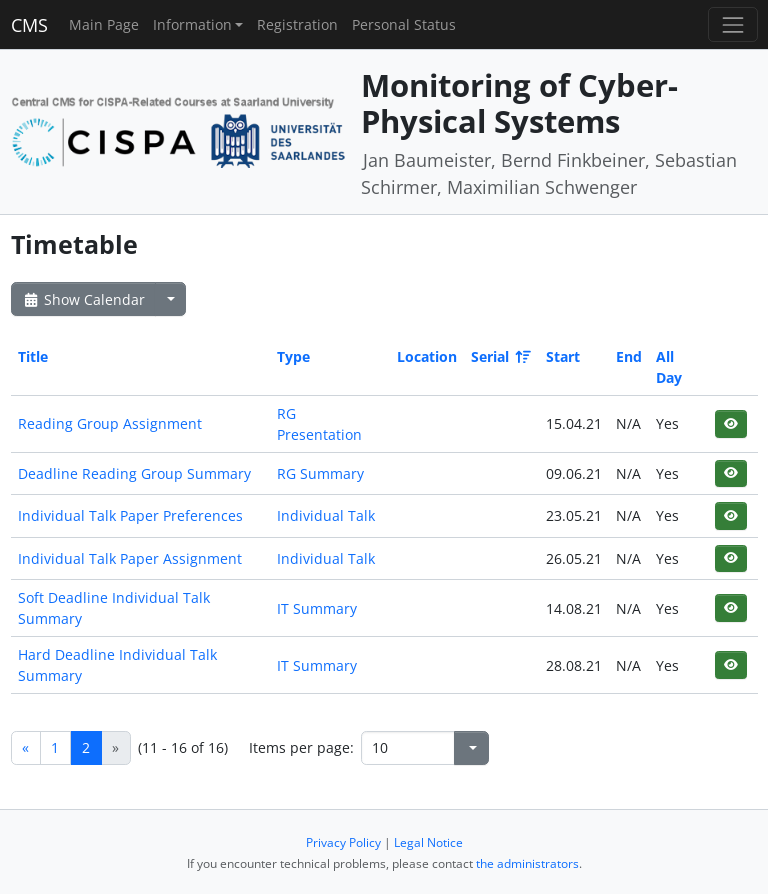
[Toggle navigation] (732, 24)
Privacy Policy (343, 842)
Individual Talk (326, 515)
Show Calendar (83, 299)
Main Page (104, 24)
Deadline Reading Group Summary (134, 473)
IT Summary (317, 608)
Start (563, 356)
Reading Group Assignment (110, 423)
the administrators (527, 863)
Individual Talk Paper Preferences (130, 515)
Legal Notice (428, 842)
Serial (499, 356)
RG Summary (320, 473)
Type (293, 356)
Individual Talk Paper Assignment (130, 558)
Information (192, 24)
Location (427, 356)
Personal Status (404, 24)
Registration (297, 24)
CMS (29, 25)
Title (33, 356)
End (629, 356)
